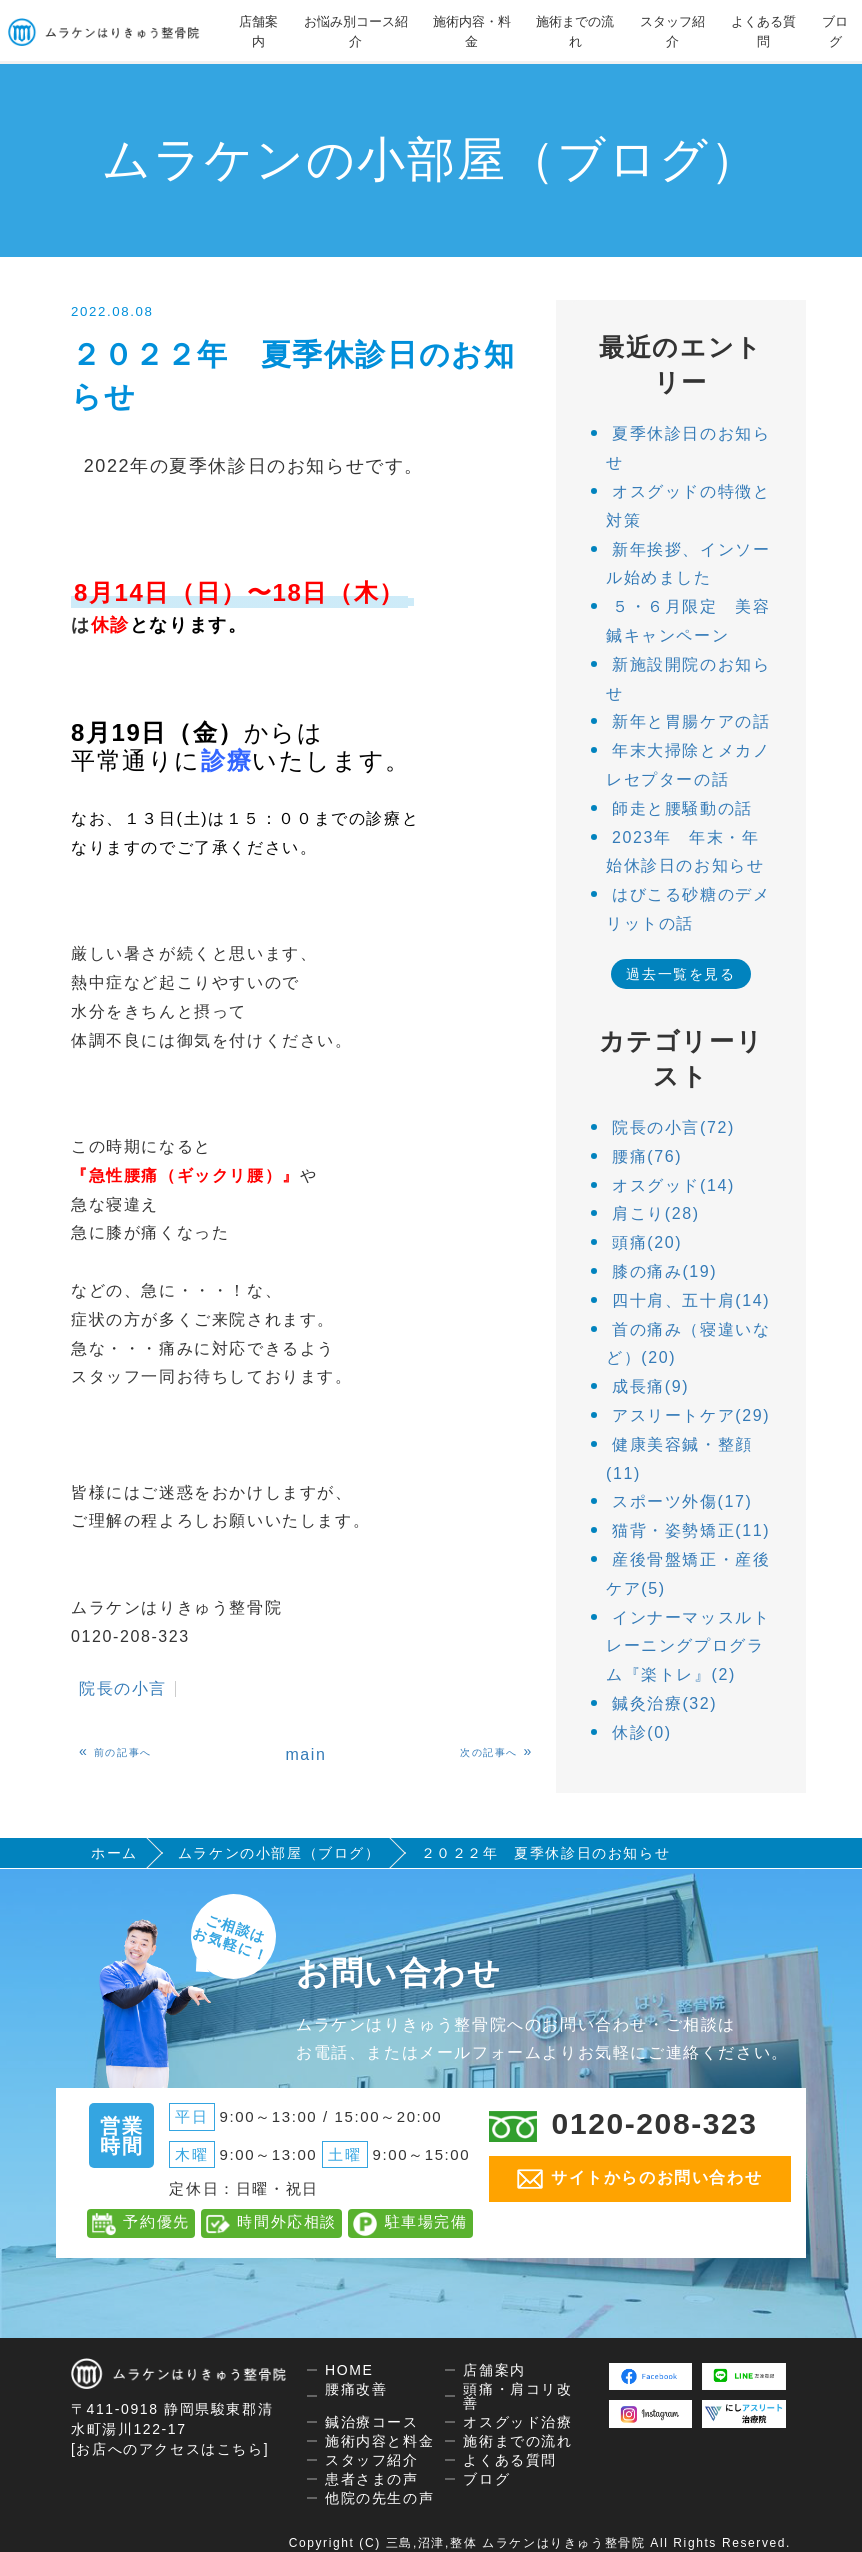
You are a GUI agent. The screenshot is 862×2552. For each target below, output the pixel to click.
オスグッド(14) (673, 1185)
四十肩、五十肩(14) (691, 1300)
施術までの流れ (575, 31)
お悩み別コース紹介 (356, 31)
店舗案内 (258, 31)
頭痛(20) (647, 1242)
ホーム (114, 1853)
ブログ (835, 31)
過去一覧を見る (680, 974)
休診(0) (642, 1732)
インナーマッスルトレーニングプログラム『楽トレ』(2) (688, 1646)
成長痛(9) (650, 1386)
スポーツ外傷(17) (682, 1501)
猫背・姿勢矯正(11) (691, 1530)
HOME (349, 2370)
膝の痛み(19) (664, 1271)
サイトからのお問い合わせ (639, 2179)
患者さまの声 (372, 2479)
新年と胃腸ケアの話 (691, 721)
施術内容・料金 (472, 31)
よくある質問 (763, 31)
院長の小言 (123, 1688)
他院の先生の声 (379, 2498)
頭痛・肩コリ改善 (517, 2396)
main (305, 1754)
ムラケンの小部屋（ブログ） (279, 1853)
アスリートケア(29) (691, 1415)
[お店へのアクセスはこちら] (170, 2449)
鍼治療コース (372, 2422)
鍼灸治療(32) (664, 1703)
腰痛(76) (647, 1156)
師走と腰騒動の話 (682, 808)
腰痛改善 (356, 2389)
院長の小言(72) (673, 1127)
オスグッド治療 (517, 2422)
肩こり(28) (656, 1213)
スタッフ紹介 (672, 31)
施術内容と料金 (379, 2441)
